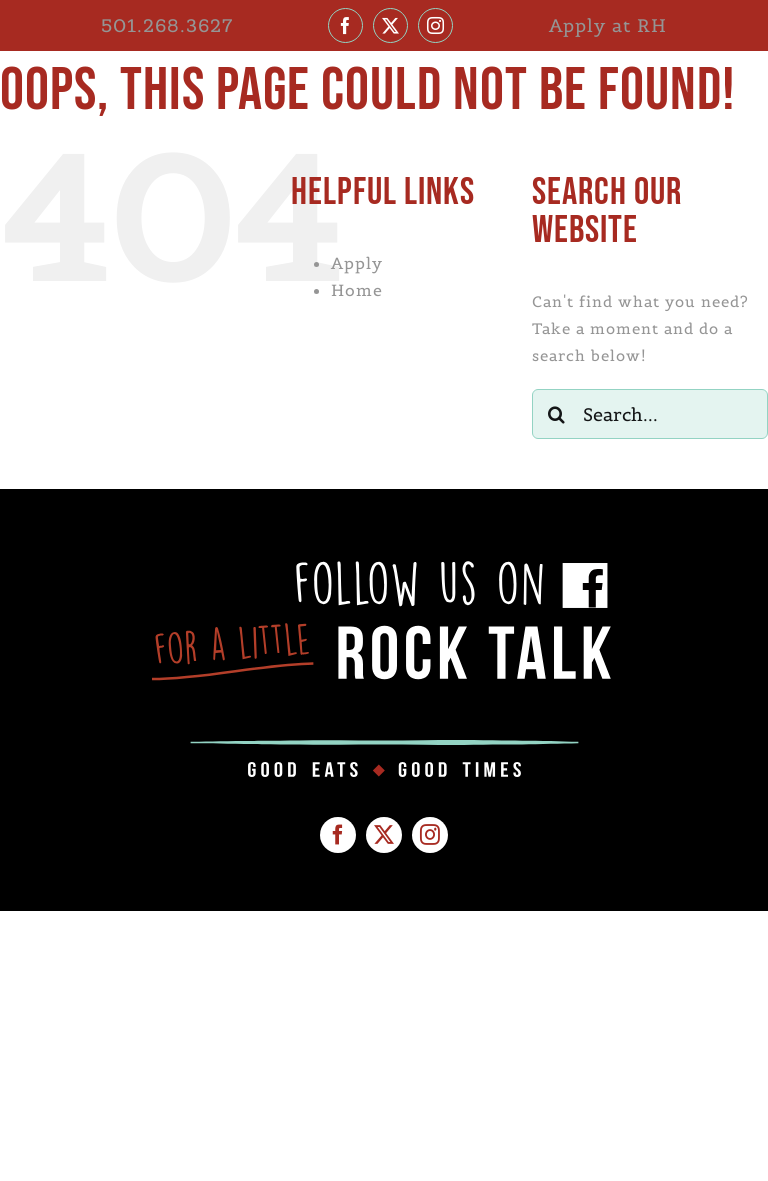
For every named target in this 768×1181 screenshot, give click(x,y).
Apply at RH (608, 25)
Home (357, 290)
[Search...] (650, 414)
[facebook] (345, 25)
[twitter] (390, 25)
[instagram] (435, 25)
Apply (357, 263)
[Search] (557, 414)
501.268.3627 (167, 25)
